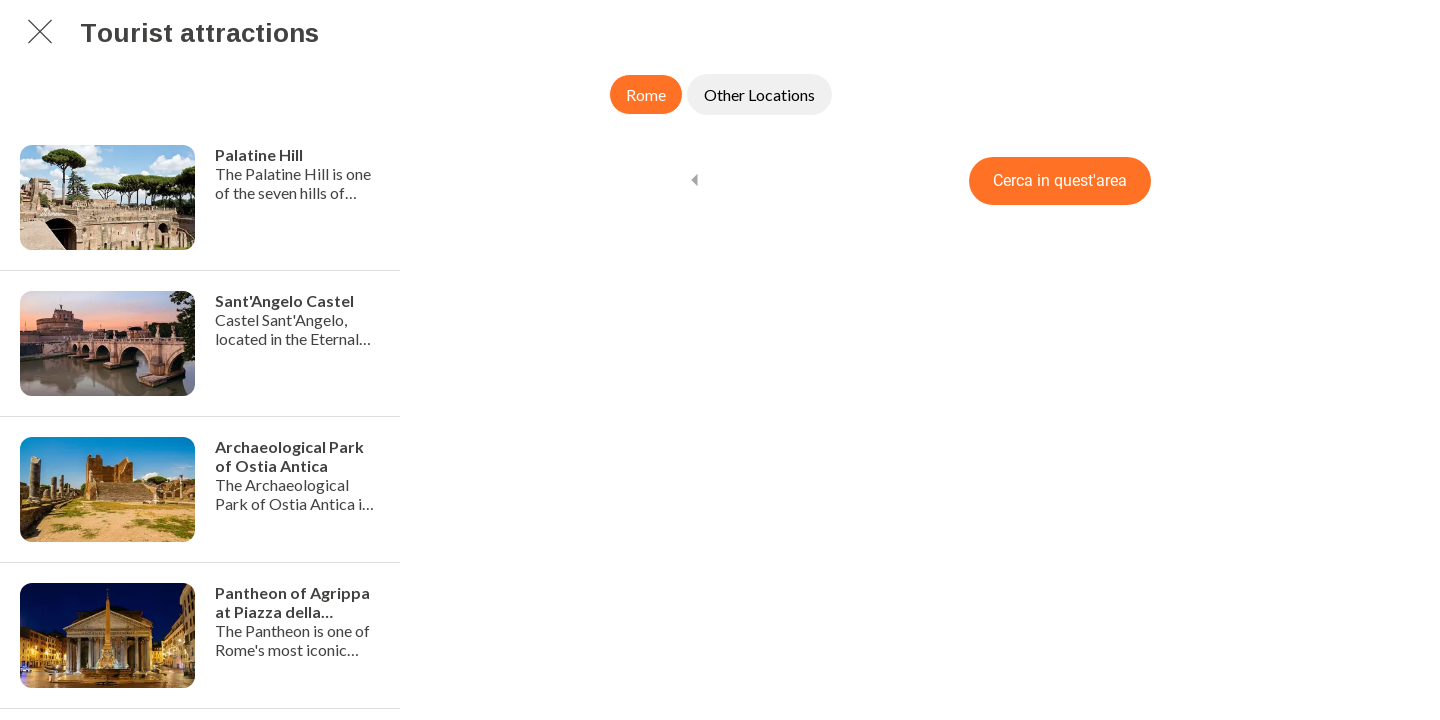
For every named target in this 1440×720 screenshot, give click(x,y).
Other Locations (759, 94)
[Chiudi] (40, 32)
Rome (646, 94)
